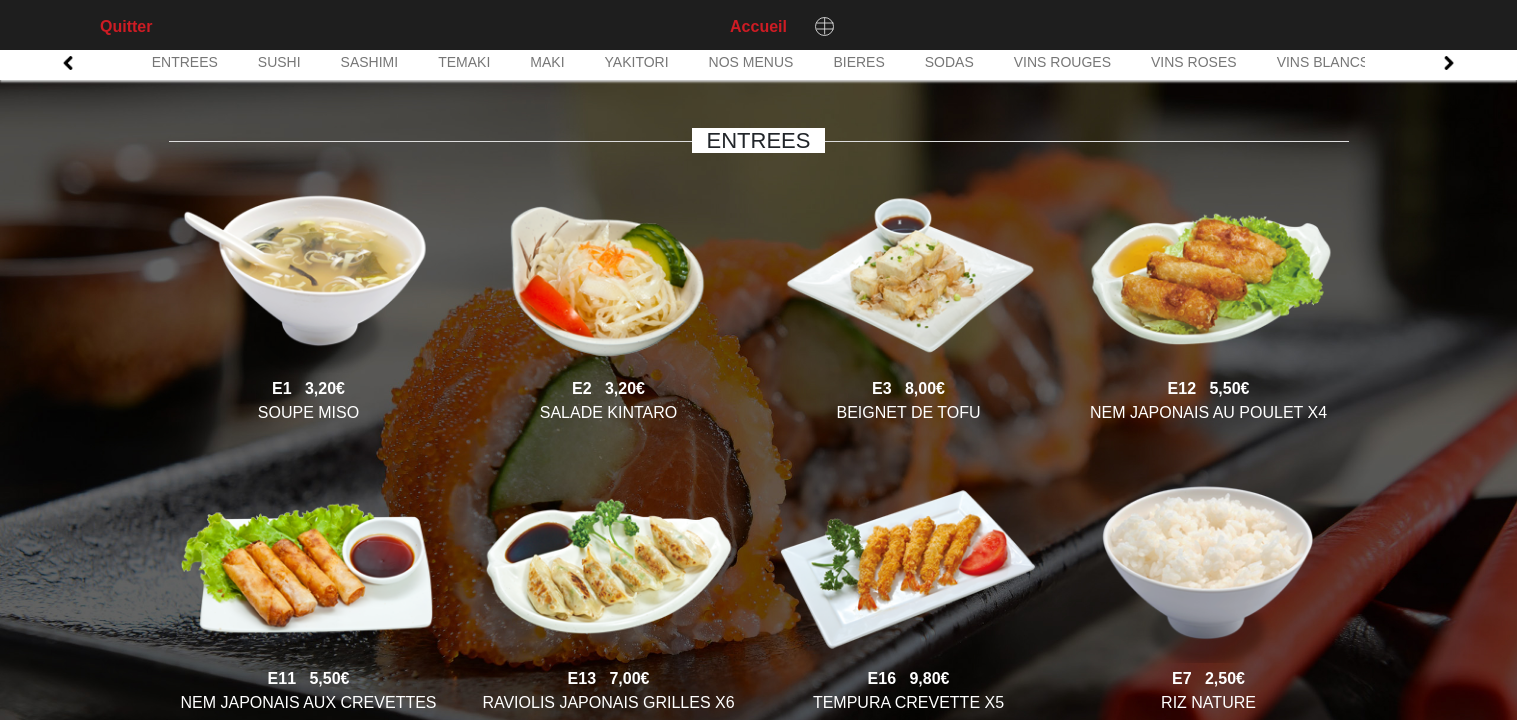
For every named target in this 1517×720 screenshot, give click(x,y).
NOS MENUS (751, 62)
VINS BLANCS (1323, 62)
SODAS (949, 62)
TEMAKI (464, 62)
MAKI (547, 62)
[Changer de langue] (825, 26)
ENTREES (185, 62)
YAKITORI (637, 62)
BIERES (858, 62)
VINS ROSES (1194, 62)
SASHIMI (370, 62)
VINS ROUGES (1062, 62)
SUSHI (279, 62)
